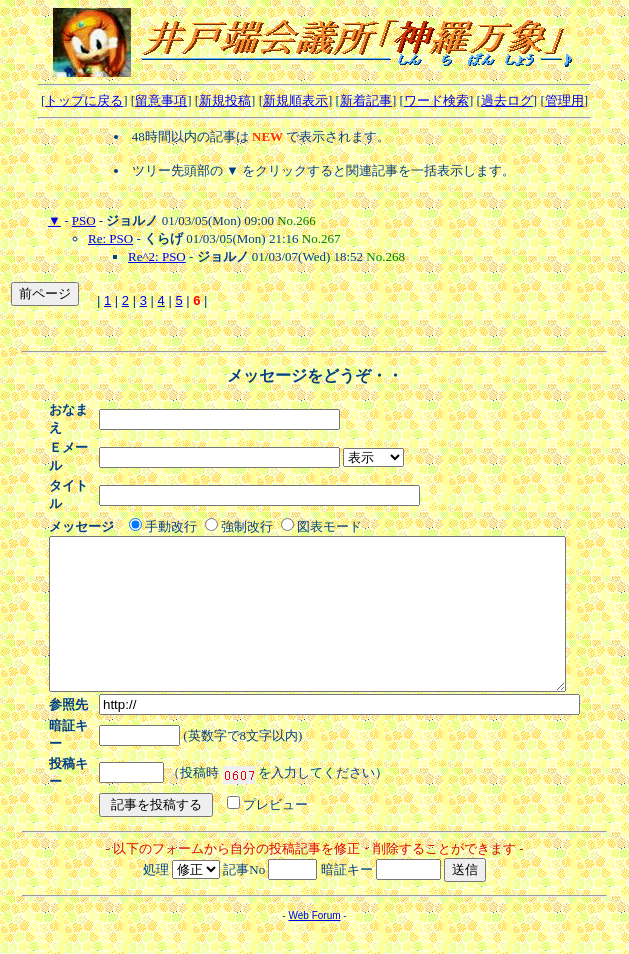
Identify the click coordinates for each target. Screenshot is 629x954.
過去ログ (507, 100)
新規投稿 (225, 100)
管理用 (564, 100)
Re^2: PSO (157, 256)
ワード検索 (436, 100)
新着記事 (366, 100)
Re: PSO (110, 238)
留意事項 (161, 100)
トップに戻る (84, 100)
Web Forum (314, 870)
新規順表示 (295, 100)
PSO (84, 220)
